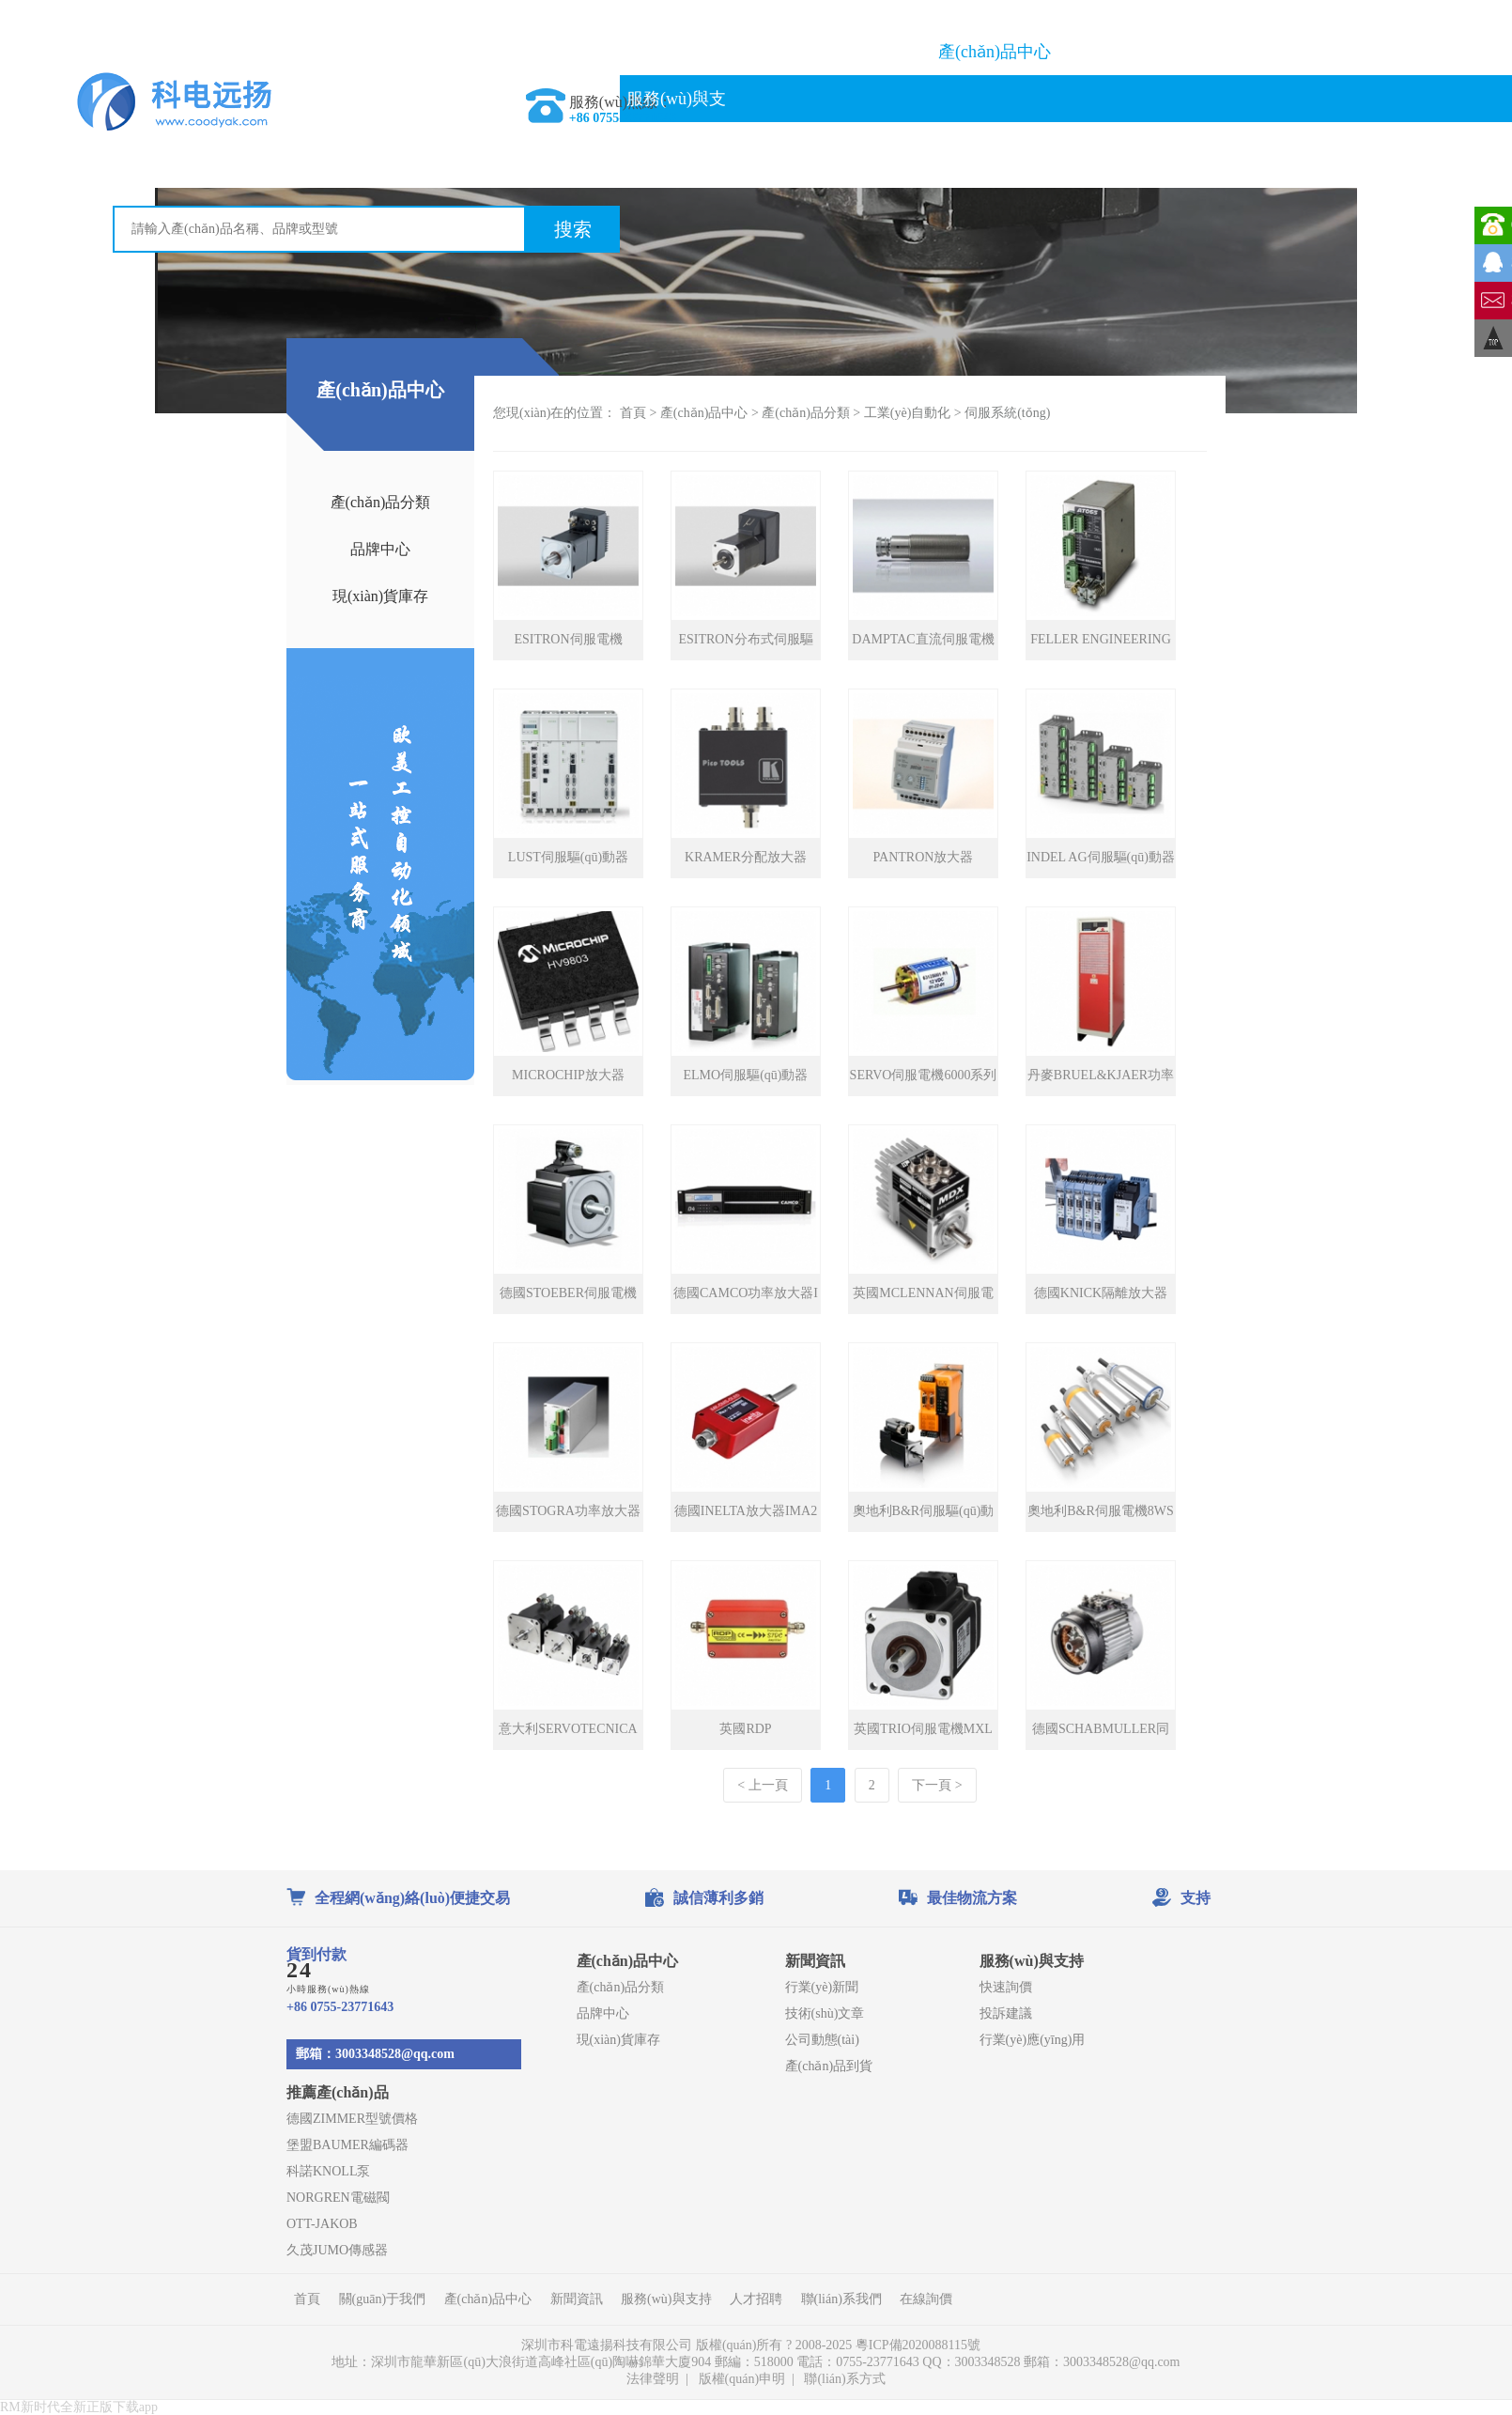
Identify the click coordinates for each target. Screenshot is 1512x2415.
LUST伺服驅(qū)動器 (568, 857)
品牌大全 (1154, 51)
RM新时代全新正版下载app (79, 2407)
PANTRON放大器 (923, 857)
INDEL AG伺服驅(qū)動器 (1100, 857)
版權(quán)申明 (742, 2379)
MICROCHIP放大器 (568, 1075)
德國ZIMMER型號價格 (352, 2119)
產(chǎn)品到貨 (829, 2066)
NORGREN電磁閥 (338, 2198)
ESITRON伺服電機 (568, 639)
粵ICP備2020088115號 (920, 2345)
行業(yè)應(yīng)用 (1033, 2040)
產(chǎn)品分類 (381, 502)
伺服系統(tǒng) (1007, 413)
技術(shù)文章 (825, 2013)
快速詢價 (1006, 1987)
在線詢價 (994, 145)
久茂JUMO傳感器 (337, 2250)
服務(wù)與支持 (676, 122)
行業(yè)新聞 (822, 1987)
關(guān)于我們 (835, 51)
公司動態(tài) (822, 2040)
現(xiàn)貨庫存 (380, 596)
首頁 (676, 51)
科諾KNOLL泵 (328, 2171)
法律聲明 (652, 2379)
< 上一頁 (762, 1785)
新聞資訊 (1313, 51)
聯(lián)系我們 (835, 145)
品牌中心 (380, 549)
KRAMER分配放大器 (746, 857)
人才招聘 (756, 2299)
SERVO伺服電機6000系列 (923, 1075)
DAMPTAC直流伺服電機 (923, 639)
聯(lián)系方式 (844, 2379)
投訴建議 (1006, 2013)
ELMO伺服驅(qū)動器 (746, 1075)
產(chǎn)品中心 (994, 51)
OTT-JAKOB (322, 2224)
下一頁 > (937, 1785)
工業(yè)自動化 (907, 413)
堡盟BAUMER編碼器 (347, 2145)
